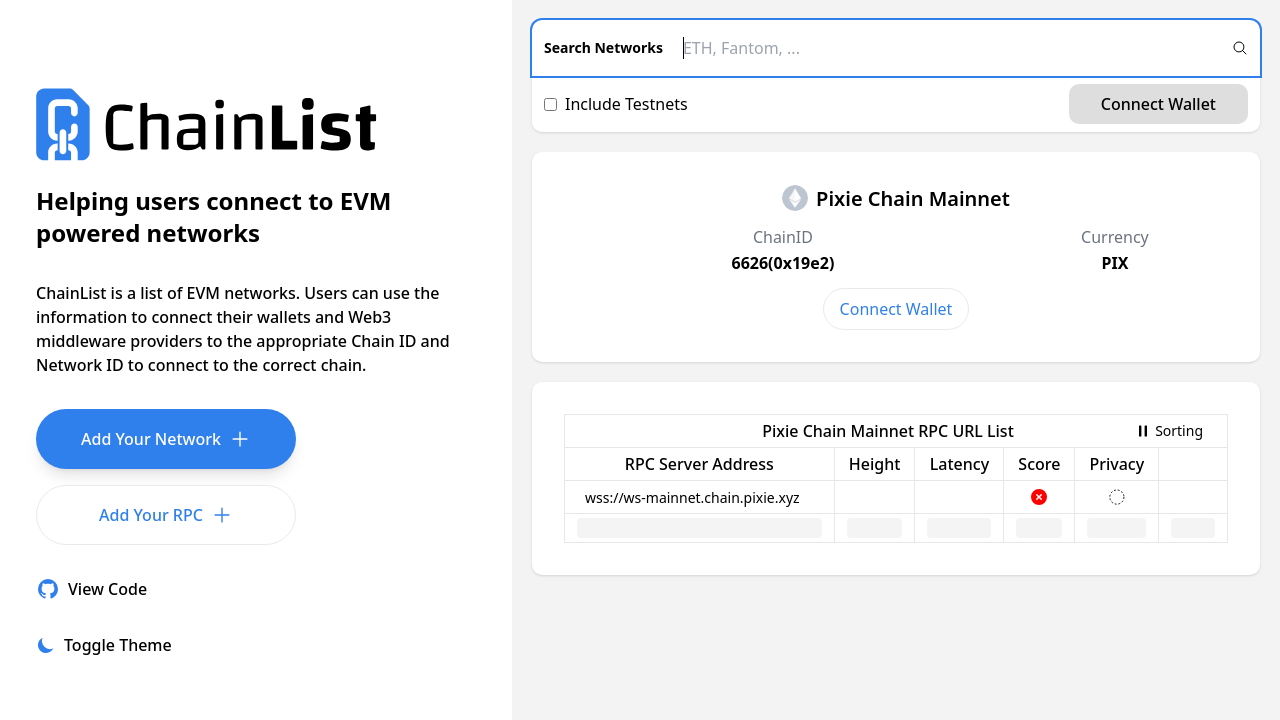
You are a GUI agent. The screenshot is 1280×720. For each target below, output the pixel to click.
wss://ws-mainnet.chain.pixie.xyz (692, 497)
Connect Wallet (1158, 104)
